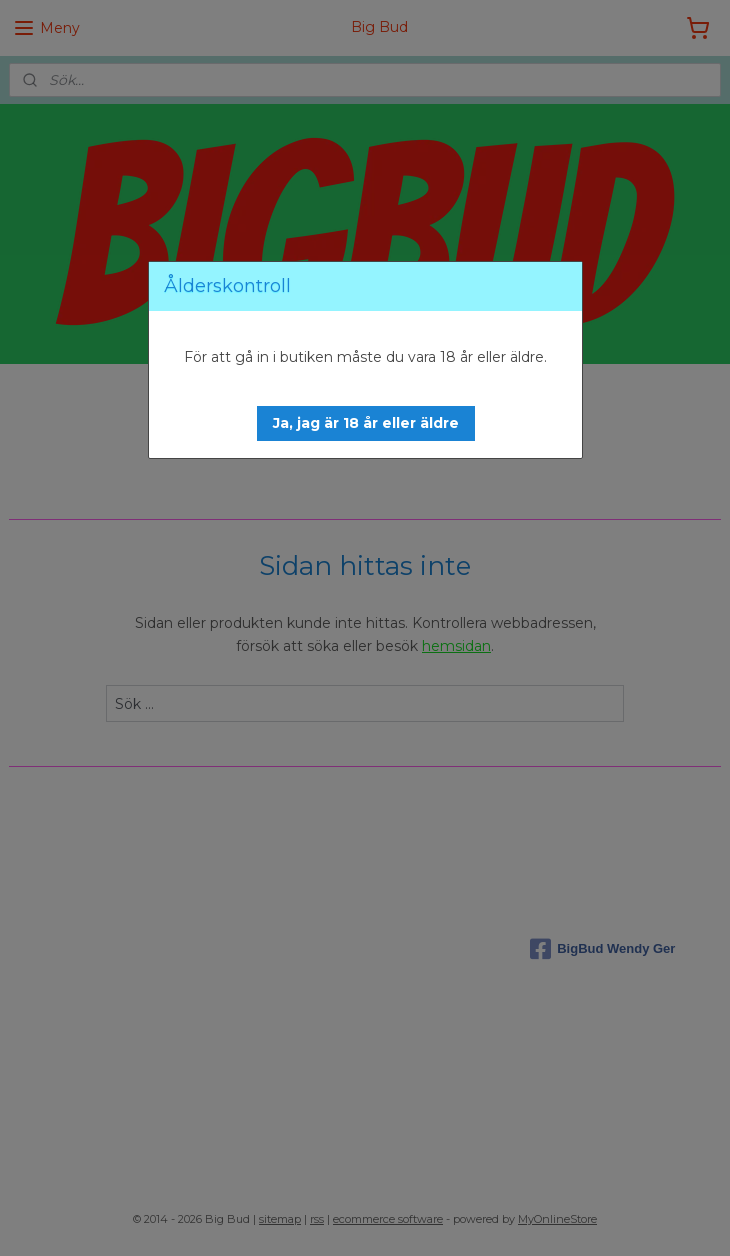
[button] (366, 423)
